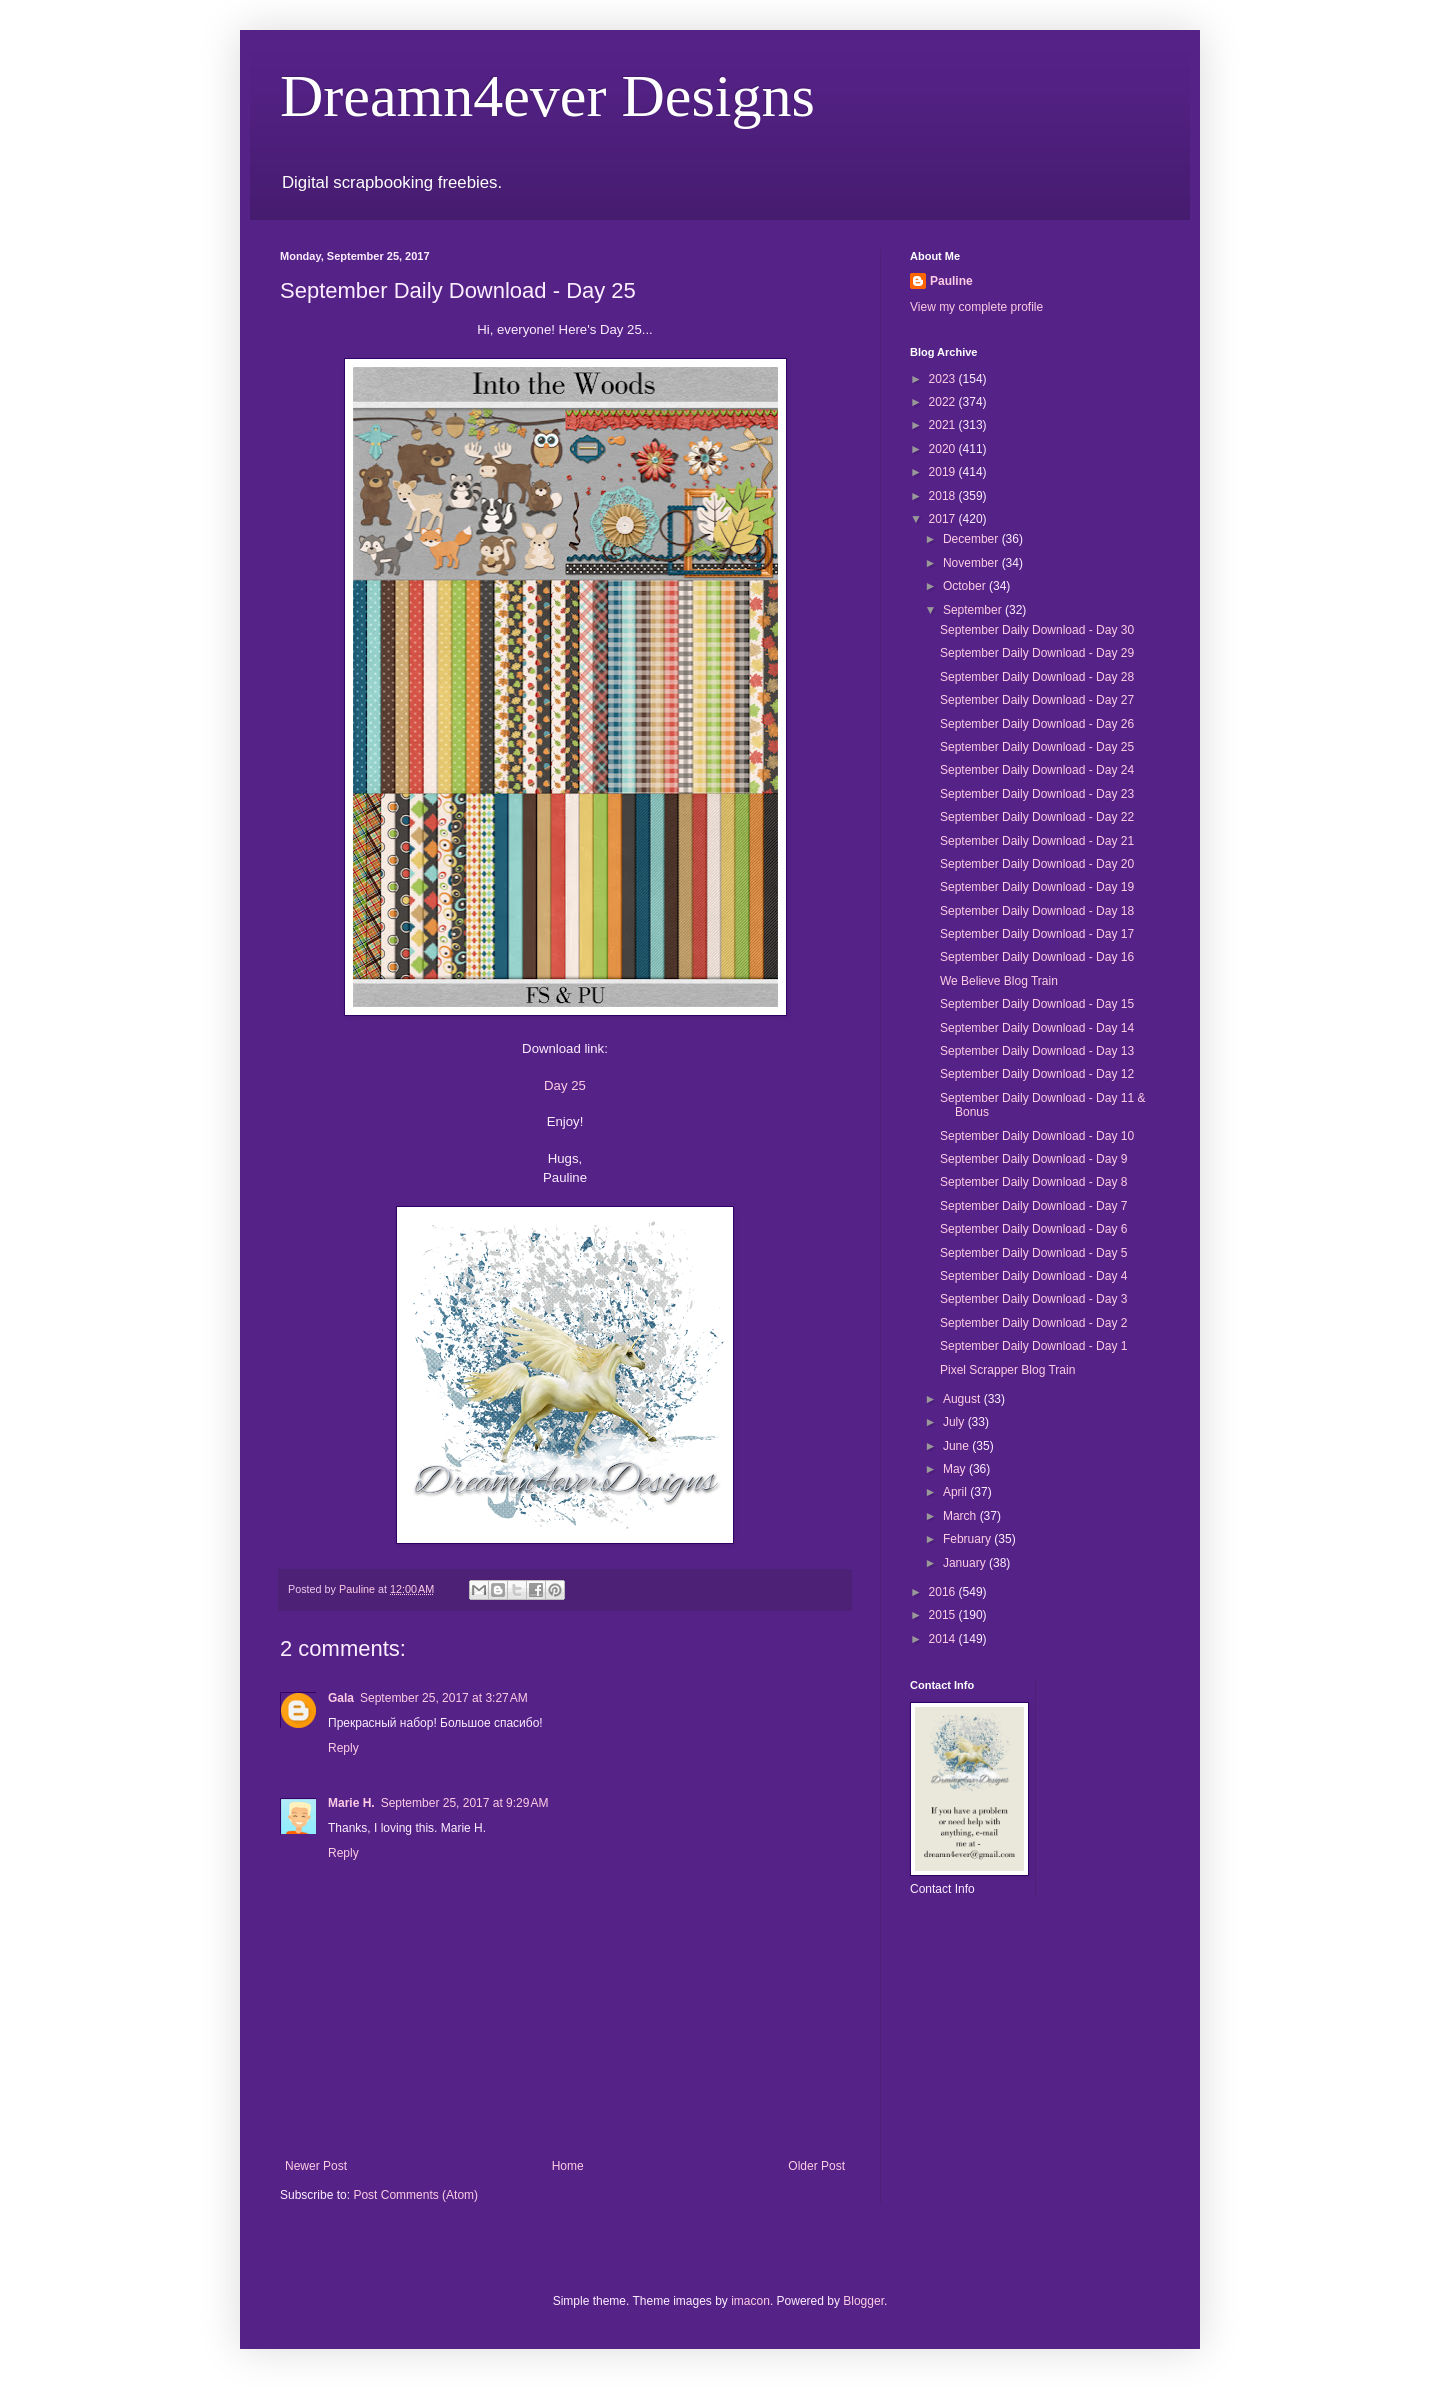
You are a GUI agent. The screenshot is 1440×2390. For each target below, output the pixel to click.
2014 (944, 1639)
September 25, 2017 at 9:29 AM (465, 1803)
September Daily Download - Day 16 (1037, 957)
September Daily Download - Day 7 (1033, 1206)
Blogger (863, 2301)
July (955, 1422)
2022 (944, 402)
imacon (750, 2301)
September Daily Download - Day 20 (1037, 864)
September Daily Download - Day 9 (1033, 1159)
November (972, 563)
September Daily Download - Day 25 (1037, 747)
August (963, 1399)
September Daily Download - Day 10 (1037, 1136)
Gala (341, 1698)
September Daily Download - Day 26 (1037, 724)
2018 (944, 496)
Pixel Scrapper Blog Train (1007, 1370)
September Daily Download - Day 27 (1037, 700)
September (974, 610)
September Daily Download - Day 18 (1037, 911)
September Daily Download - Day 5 (1033, 1253)
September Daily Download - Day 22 (1037, 817)
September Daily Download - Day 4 (1033, 1276)
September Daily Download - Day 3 (1033, 1299)
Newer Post (316, 2166)
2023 (944, 379)
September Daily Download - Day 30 (1037, 630)
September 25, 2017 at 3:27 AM (444, 1698)
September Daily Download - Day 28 (1037, 677)
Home (568, 2166)
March (961, 1516)
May (956, 1469)
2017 (944, 519)
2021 (944, 425)
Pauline (951, 281)
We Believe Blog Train (999, 981)
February (968, 1539)
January (966, 1563)
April (956, 1492)
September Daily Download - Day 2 (1033, 1323)
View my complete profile (976, 307)
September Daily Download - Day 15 (1037, 1004)
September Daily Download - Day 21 (1037, 841)
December (972, 539)
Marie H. (351, 1803)
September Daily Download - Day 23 (1037, 794)
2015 (944, 1615)
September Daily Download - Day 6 (1033, 1229)
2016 (944, 1592)
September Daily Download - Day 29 (1037, 653)
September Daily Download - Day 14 (1037, 1028)
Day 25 (565, 1085)
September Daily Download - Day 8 (1033, 1182)
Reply (343, 1748)
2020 (944, 449)
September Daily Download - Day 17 (1037, 934)
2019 (944, 472)
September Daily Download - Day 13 (1037, 1051)
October (966, 586)
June (957, 1446)
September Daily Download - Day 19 (1037, 887)
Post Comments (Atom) (415, 2195)
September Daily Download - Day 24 (1037, 770)
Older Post (816, 2166)
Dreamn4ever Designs (547, 96)
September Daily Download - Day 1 (1033, 1346)
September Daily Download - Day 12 (1037, 1074)
